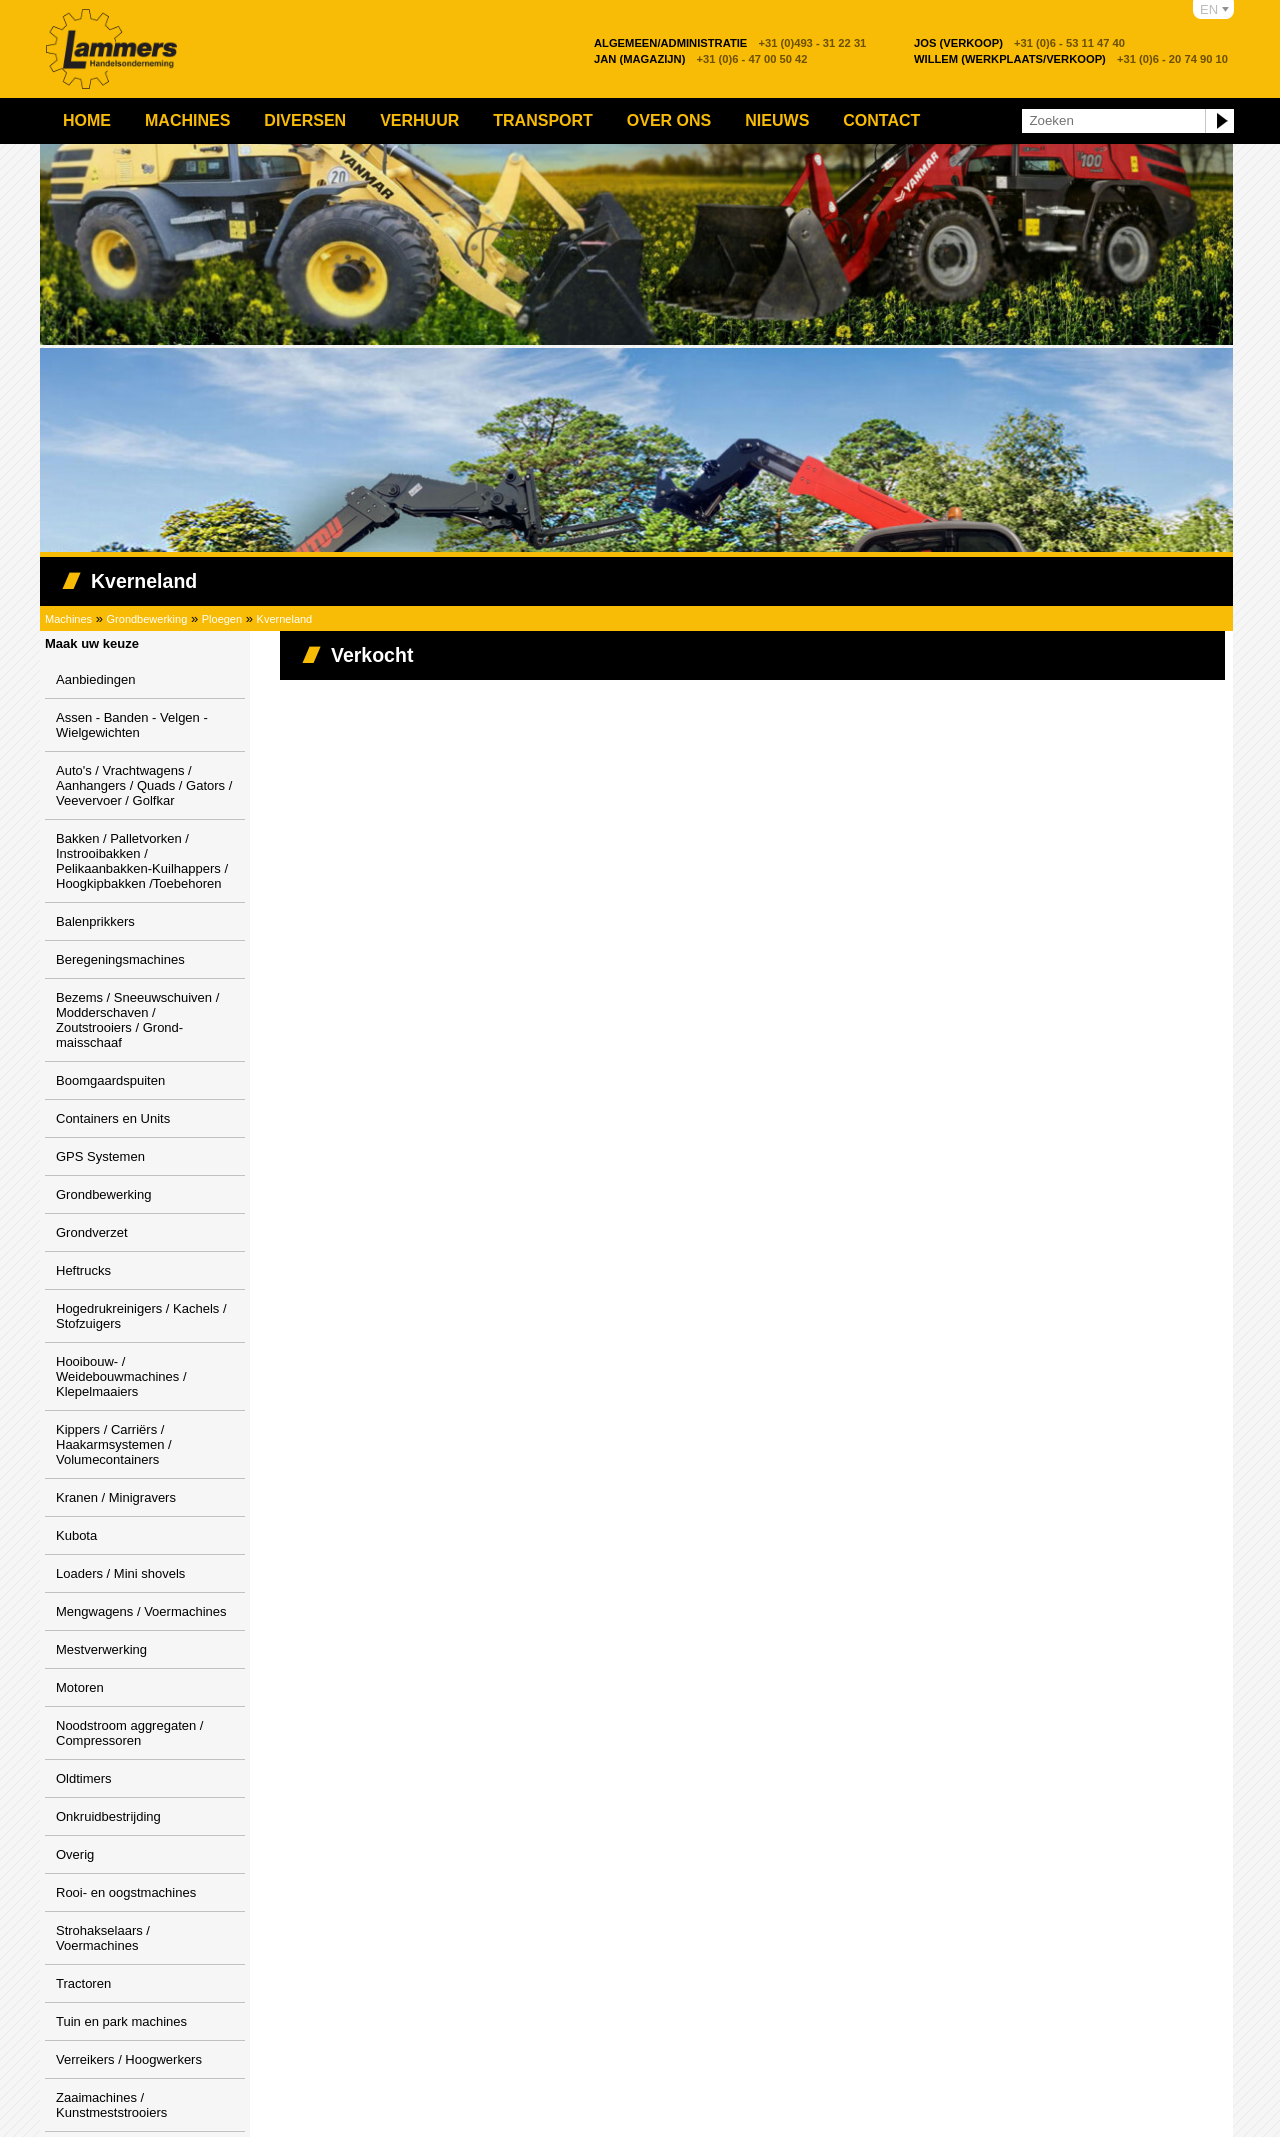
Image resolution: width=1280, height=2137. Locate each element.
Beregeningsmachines (120, 959)
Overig (75, 1854)
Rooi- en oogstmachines (126, 1892)
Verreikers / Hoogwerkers (129, 2059)
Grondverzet (92, 1232)
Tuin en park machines (121, 2021)
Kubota (76, 1535)
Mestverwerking (101, 1649)
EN (1209, 9)
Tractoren (83, 1983)
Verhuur (419, 120)
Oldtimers (84, 1778)
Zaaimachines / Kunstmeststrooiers (111, 2105)
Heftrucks (83, 1270)
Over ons (669, 120)
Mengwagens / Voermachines (141, 1611)
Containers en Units (113, 1118)
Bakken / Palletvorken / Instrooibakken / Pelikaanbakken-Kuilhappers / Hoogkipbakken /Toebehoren (142, 861)
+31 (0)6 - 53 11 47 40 (1019, 43)
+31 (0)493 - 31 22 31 (730, 43)
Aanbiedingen (96, 679)
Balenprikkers (95, 921)
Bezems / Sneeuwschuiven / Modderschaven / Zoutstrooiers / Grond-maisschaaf (137, 1020)
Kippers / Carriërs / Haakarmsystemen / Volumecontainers (114, 1444)
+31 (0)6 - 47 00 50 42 (701, 59)
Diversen (305, 120)
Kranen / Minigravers (116, 1497)
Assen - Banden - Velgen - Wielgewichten (132, 725)
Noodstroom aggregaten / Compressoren (129, 1733)
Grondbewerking (147, 619)
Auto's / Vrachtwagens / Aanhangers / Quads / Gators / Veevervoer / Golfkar (144, 785)
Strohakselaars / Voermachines (103, 1938)
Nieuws (777, 120)
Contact (881, 120)
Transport (543, 120)
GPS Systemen (100, 1156)
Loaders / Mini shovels (120, 1573)
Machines (187, 120)
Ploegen (222, 619)
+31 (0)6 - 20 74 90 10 (1071, 59)
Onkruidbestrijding (108, 1816)
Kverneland (285, 619)
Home (87, 120)
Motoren (80, 1687)
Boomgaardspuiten (110, 1080)
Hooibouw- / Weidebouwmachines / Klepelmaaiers (121, 1376)
